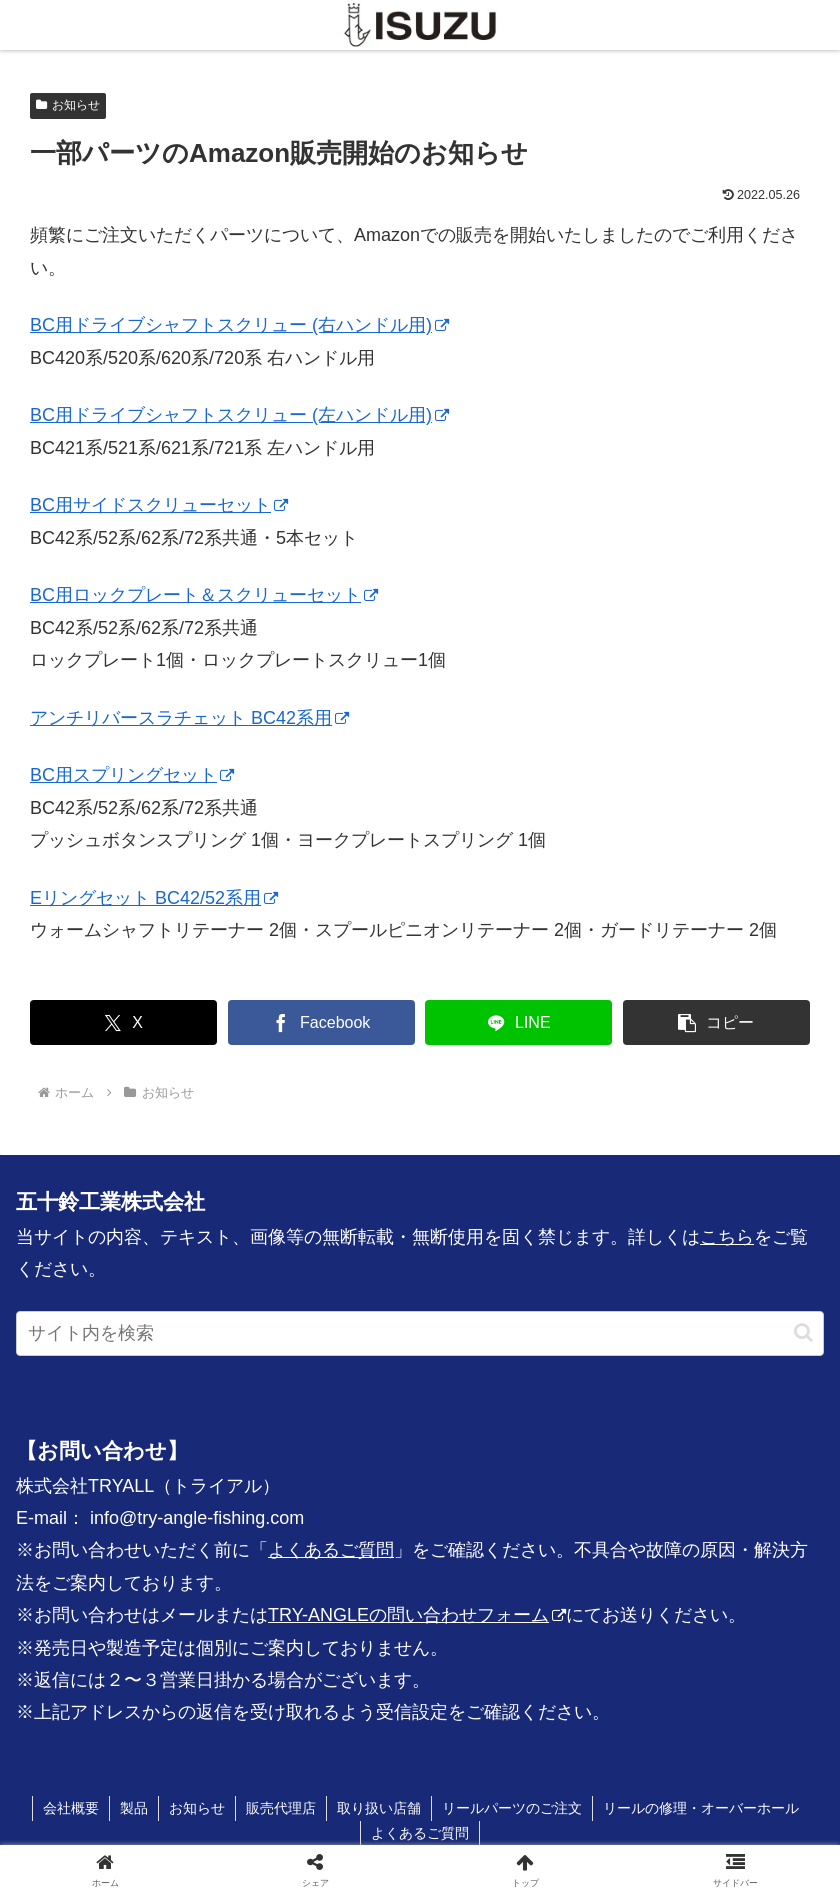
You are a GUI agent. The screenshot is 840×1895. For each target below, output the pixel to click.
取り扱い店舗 (379, 1808)
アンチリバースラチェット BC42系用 (189, 718)
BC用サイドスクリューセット (159, 505)
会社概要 (71, 1808)
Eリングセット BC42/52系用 (154, 898)
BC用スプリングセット (132, 775)
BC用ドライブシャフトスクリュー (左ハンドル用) (239, 415)
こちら (727, 1237)
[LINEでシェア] (518, 1022)
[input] (420, 1333)
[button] (716, 1022)
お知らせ (68, 105)
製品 (134, 1808)
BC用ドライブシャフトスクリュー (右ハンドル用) (239, 325)
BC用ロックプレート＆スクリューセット (204, 595)
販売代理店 (281, 1808)
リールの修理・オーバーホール (701, 1808)
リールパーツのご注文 (512, 1808)
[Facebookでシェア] (321, 1022)
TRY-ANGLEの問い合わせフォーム (417, 1615)
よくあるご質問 (331, 1550)
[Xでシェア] (123, 1022)
